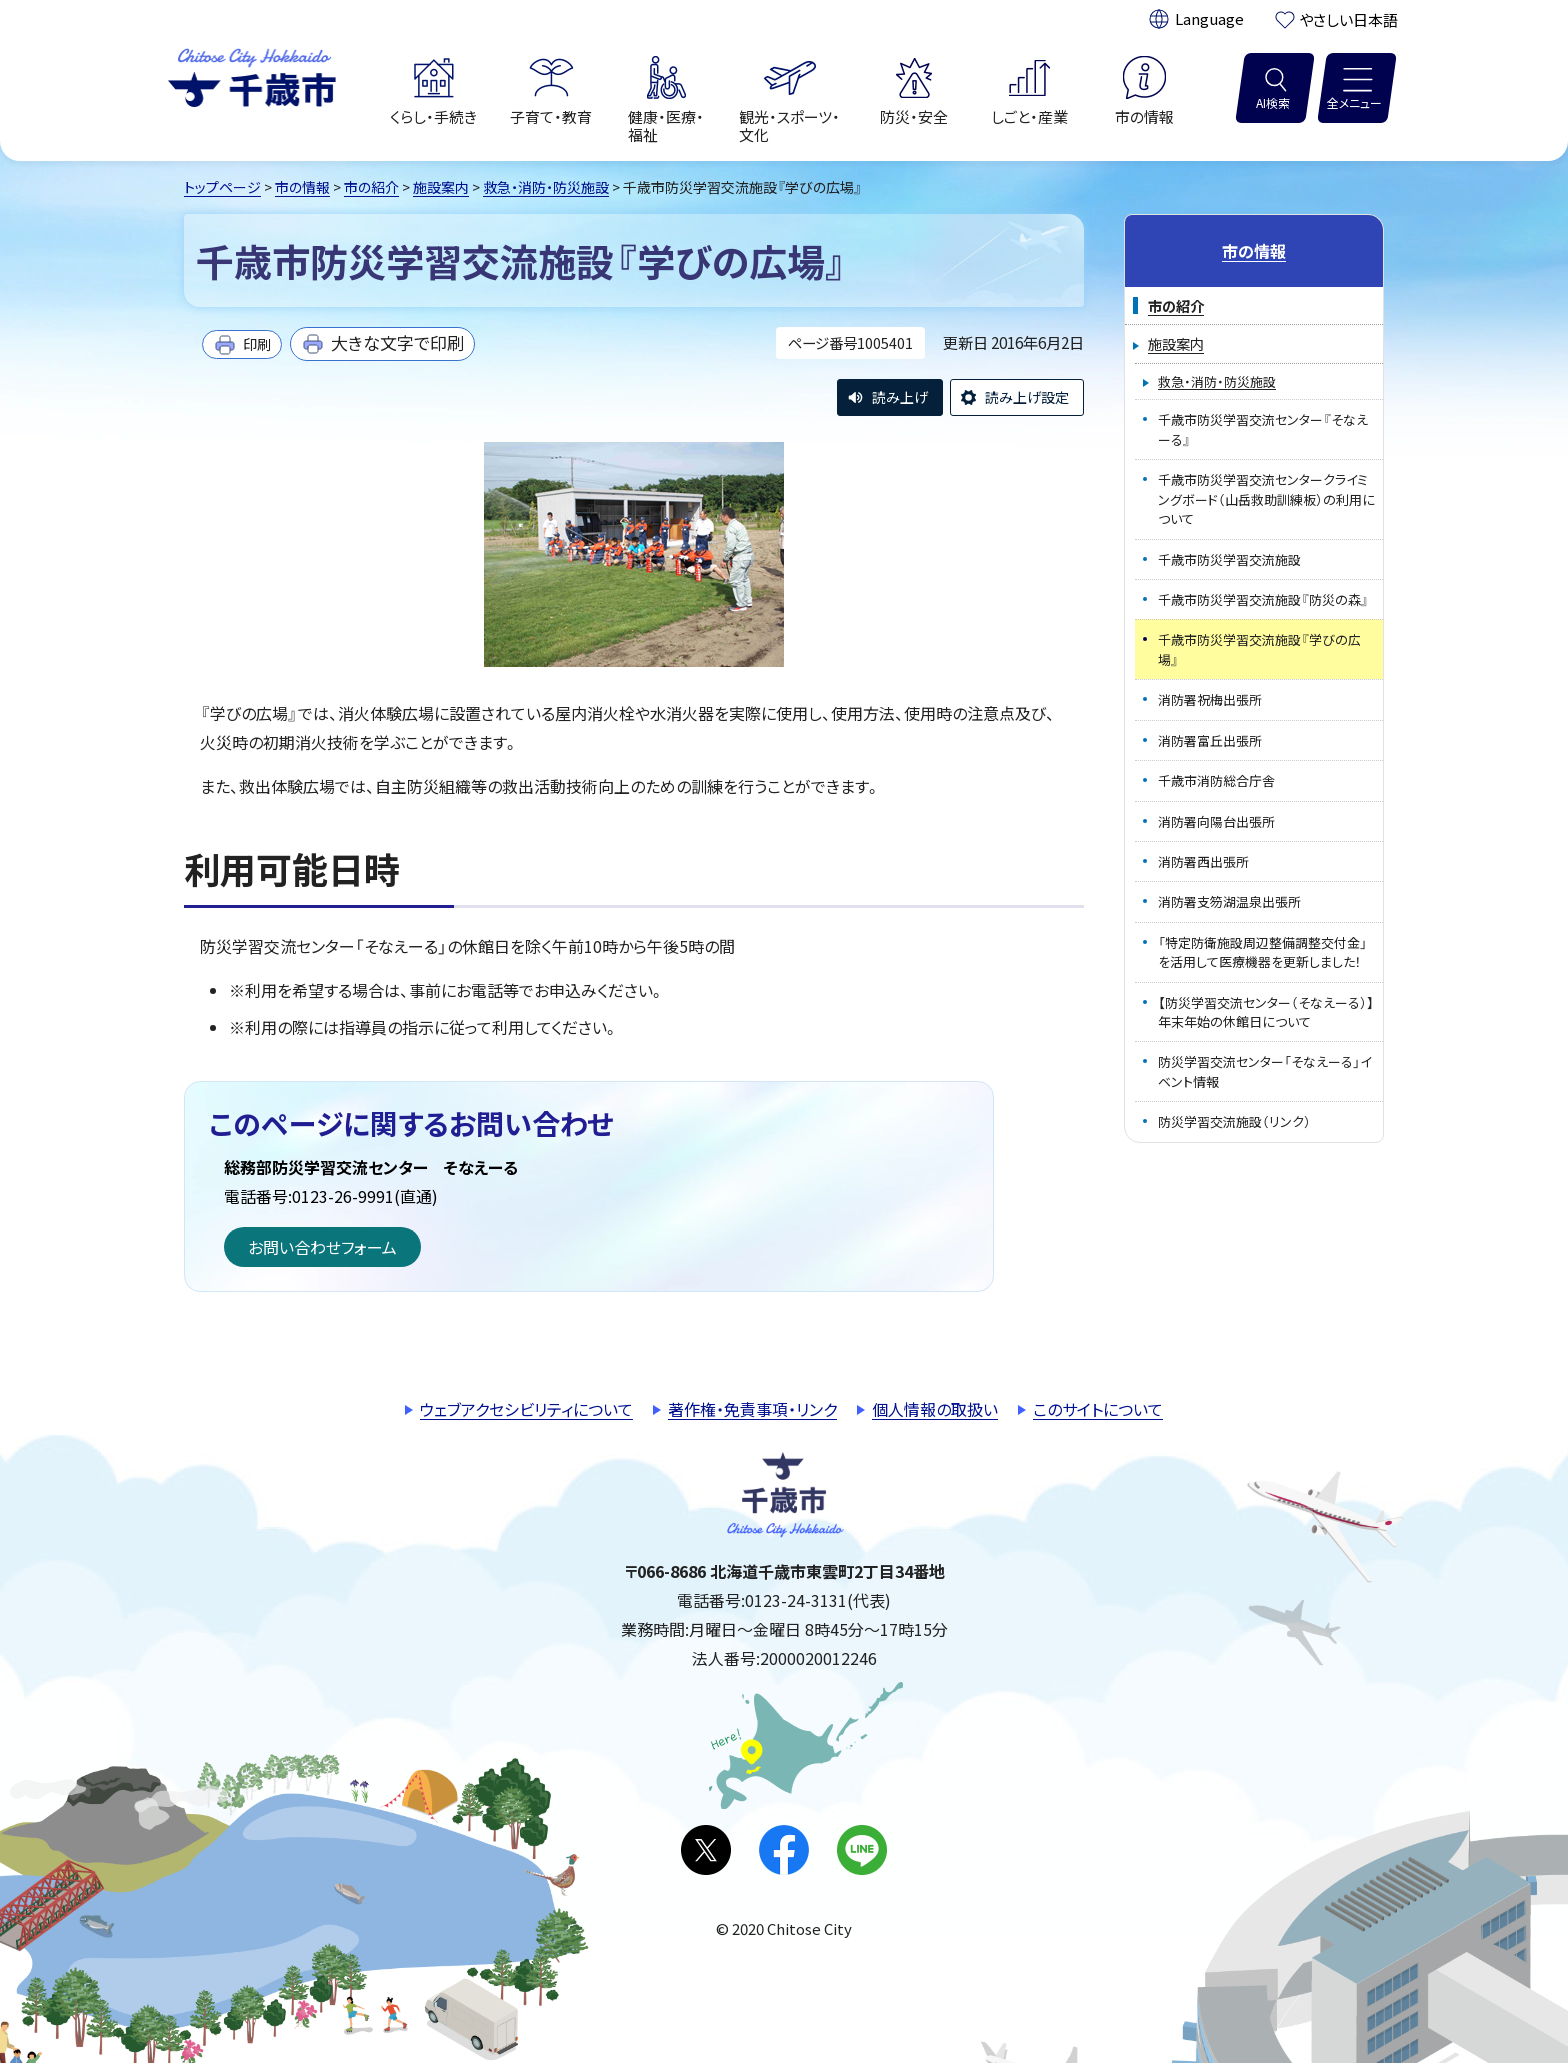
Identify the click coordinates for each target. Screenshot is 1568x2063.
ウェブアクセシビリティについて (526, 1409)
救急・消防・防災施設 (546, 187)
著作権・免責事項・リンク (752, 1409)
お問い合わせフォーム (322, 1247)
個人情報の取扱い (935, 1409)
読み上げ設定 (1027, 397)
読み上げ (900, 397)
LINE (862, 1850)
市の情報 (302, 187)
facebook (784, 1850)
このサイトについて (1098, 1409)
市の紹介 (371, 187)
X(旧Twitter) (706, 1850)
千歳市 (252, 75)
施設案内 (441, 187)
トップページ (222, 187)
